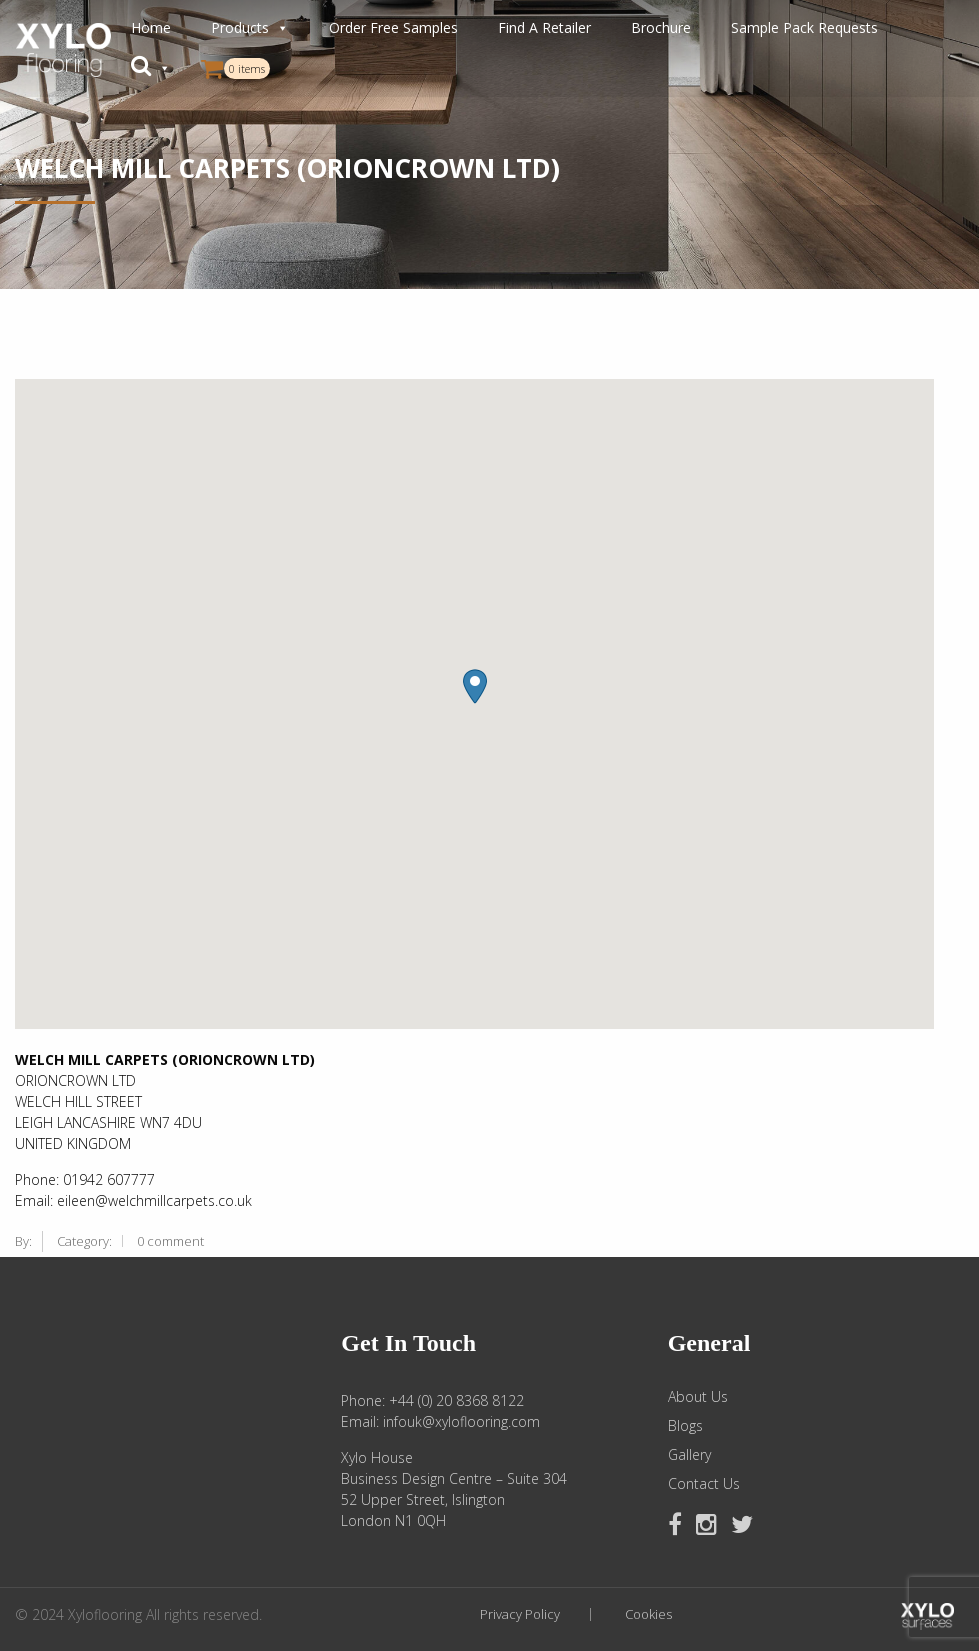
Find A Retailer (544, 27)
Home (151, 27)
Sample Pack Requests (804, 27)
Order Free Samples (393, 27)
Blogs (685, 1426)
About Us (698, 1397)
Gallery (689, 1455)
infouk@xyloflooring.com (461, 1421)
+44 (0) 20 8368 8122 (456, 1400)
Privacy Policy (520, 1614)
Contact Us (704, 1484)
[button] (151, 68)
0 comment (170, 1241)
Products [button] (250, 28)
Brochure (661, 27)
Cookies (648, 1614)
